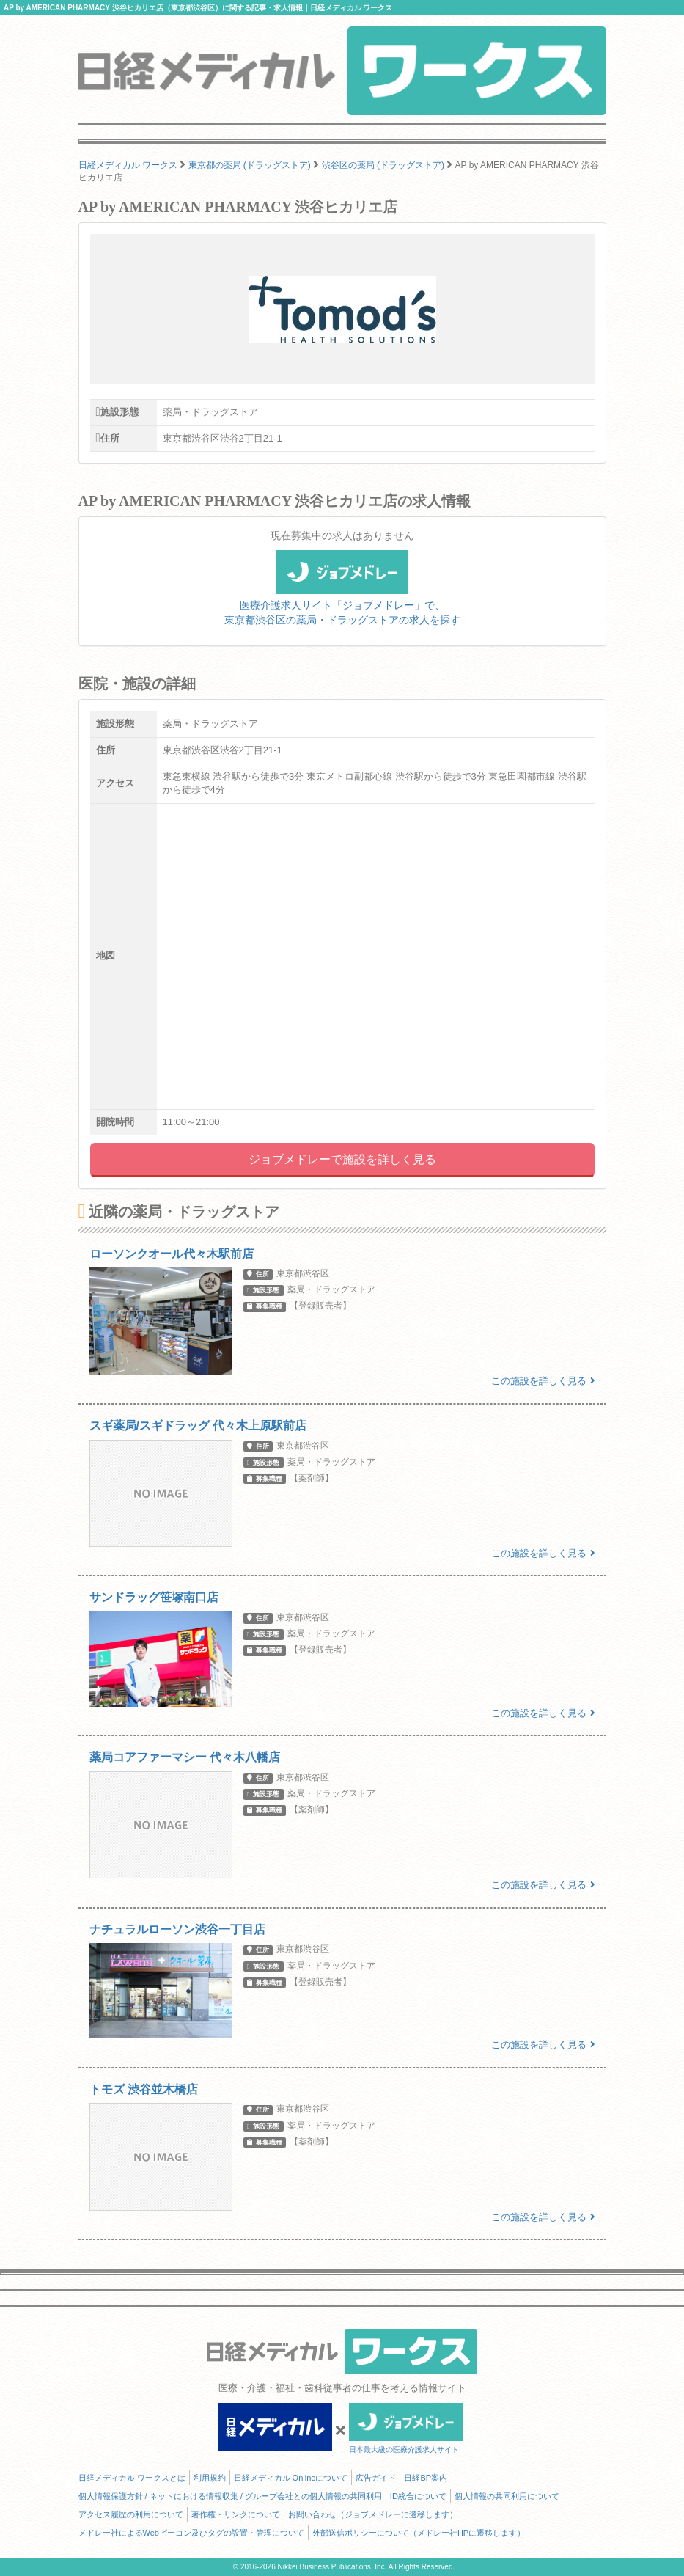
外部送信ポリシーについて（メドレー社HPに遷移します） (418, 2532)
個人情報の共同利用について (507, 2496)
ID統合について (418, 2496)
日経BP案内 (425, 2477)
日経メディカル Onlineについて (291, 2477)
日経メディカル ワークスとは (131, 2477)
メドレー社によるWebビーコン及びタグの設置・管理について (191, 2532)
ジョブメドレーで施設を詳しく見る (342, 1159)
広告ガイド (376, 2477)
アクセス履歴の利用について (130, 2514)
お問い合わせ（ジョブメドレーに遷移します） (372, 2514)
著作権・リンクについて (235, 2514)
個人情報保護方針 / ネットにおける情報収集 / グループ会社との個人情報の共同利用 (230, 2496)
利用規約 (210, 2477)
